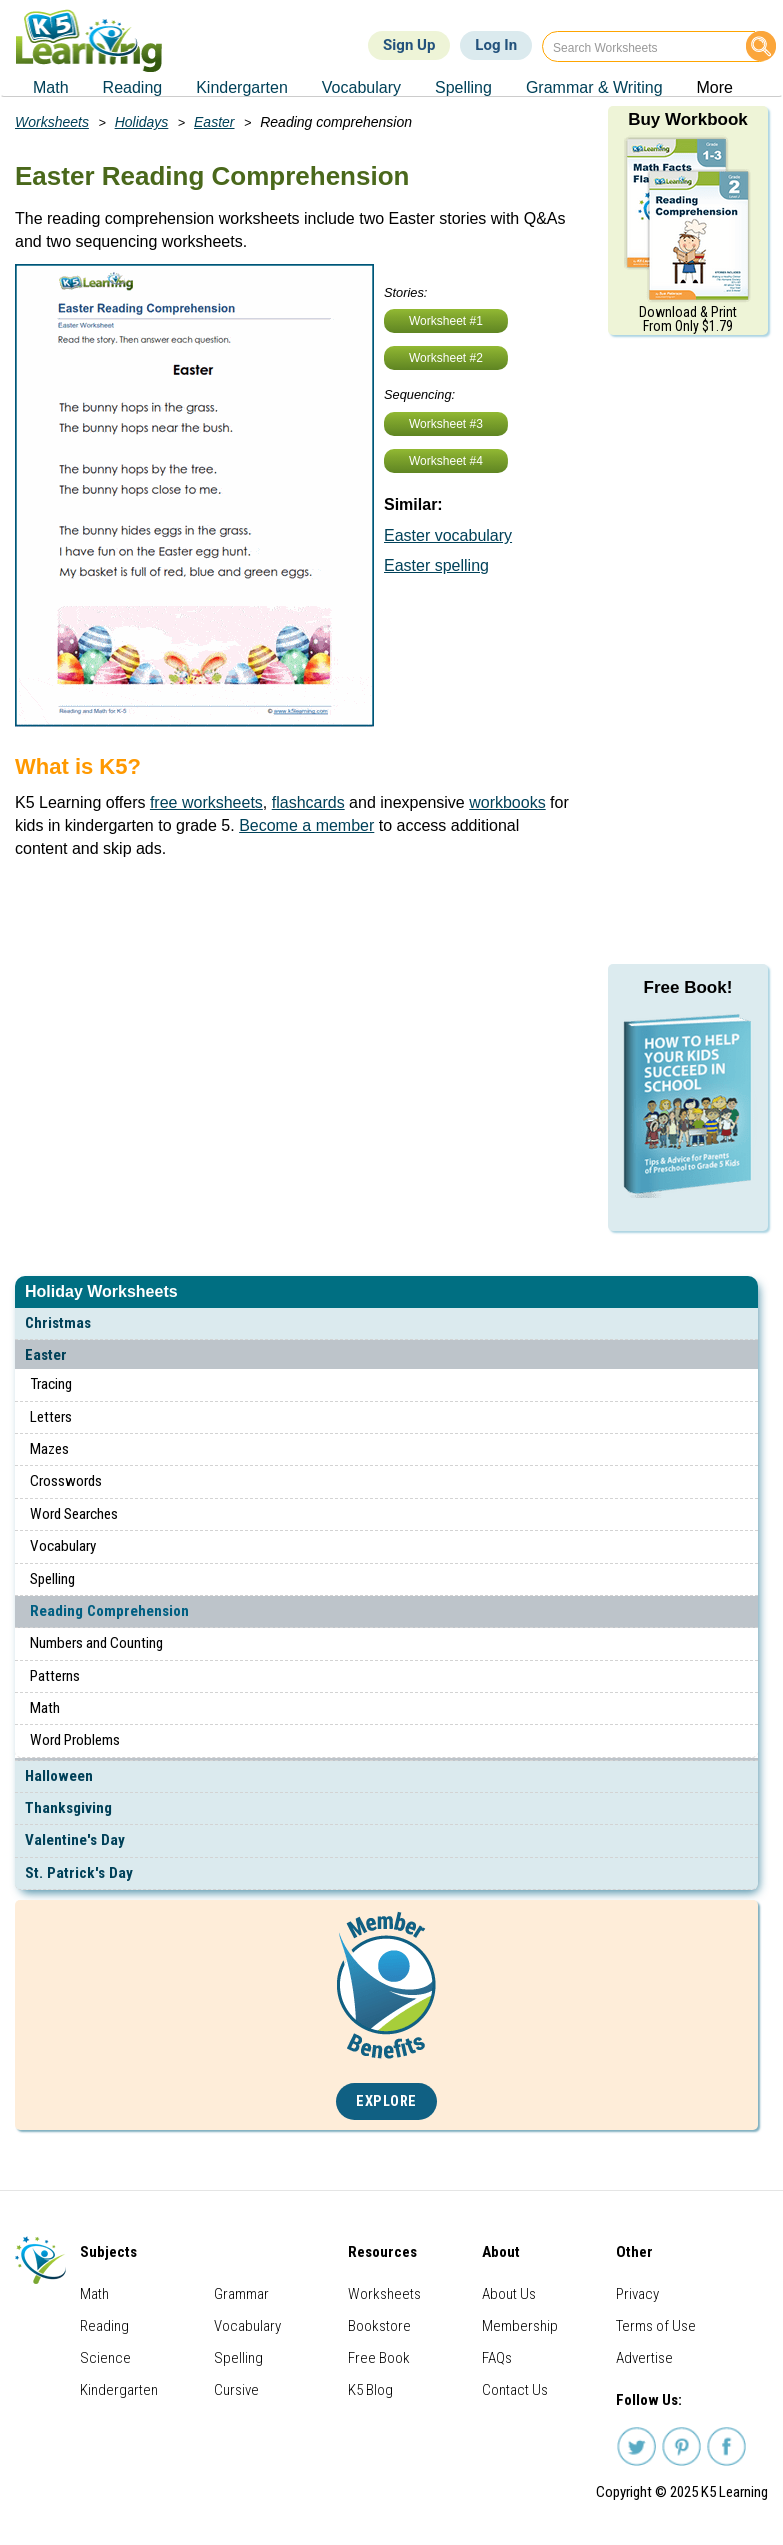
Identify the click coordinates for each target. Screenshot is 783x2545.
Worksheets (52, 122)
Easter (46, 1355)
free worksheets (206, 802)
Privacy (637, 2294)
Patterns (55, 1676)
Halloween (59, 1776)
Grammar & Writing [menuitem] (594, 87)
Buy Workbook (688, 119)
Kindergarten (119, 2390)
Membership (520, 2326)
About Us (509, 2294)
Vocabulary (63, 1546)
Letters (51, 1417)
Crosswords (66, 1481)
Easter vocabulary (448, 535)
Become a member (306, 825)
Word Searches (74, 1514)
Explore (386, 2101)
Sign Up (409, 45)
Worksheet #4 (446, 461)
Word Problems (75, 1740)
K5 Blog (370, 2390)
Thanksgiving (68, 1808)
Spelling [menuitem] (463, 87)
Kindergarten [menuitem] (242, 87)
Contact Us (515, 2390)
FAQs (497, 2358)
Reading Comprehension (109, 1611)
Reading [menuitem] (133, 87)
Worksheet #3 (446, 424)
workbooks (507, 802)
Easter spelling (436, 565)
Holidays (142, 122)
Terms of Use (656, 2326)
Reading (104, 2326)
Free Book (379, 2358)
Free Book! (688, 987)
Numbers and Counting (96, 1643)
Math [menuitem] (51, 87)
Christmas (58, 1323)
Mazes (49, 1449)
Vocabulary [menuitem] (361, 87)
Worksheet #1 (446, 321)
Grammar (241, 2294)
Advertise (644, 2358)
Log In (496, 45)
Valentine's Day (75, 1840)
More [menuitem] (715, 87)
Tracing (51, 1384)
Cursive (236, 2390)
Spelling (52, 1579)
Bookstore (379, 2326)
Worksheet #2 (446, 358)
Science (105, 2358)
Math (45, 1708)
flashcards (308, 802)
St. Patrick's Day (79, 1873)
